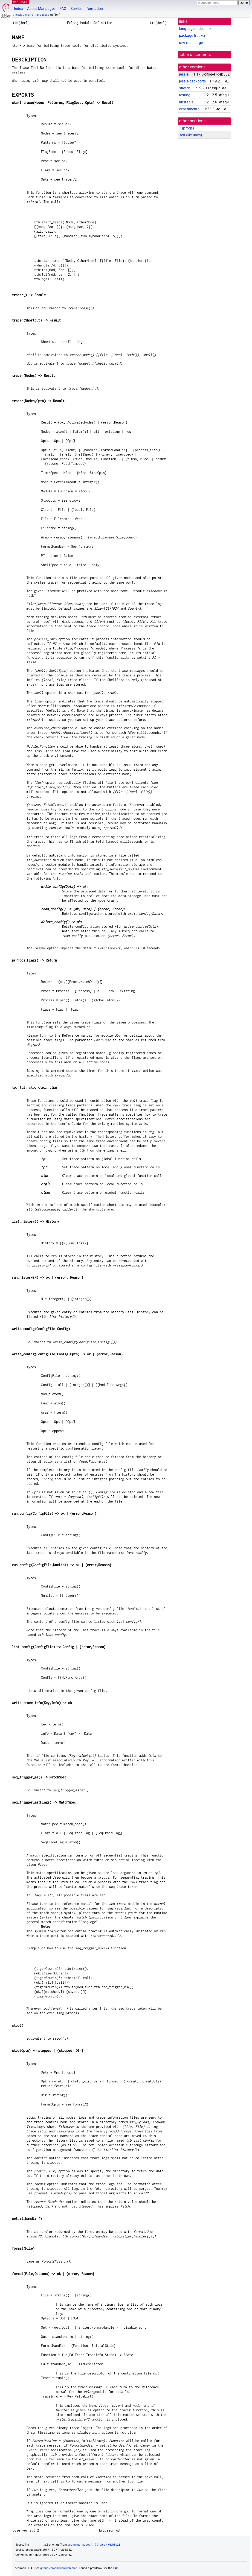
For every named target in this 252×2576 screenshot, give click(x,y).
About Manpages (41, 8)
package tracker (192, 35)
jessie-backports (192, 81)
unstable (186, 102)
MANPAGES (20, 1)
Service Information (86, 8)
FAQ (63, 8)
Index (18, 8)
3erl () (190, 135)
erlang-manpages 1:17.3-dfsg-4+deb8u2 (93, 2544)
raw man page (191, 43)
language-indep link (195, 28)
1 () (186, 128)
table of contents (195, 54)
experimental (189, 109)
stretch (184, 88)
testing (184, 95)
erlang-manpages (36, 14)
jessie (19, 14)
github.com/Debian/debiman (59, 2568)
